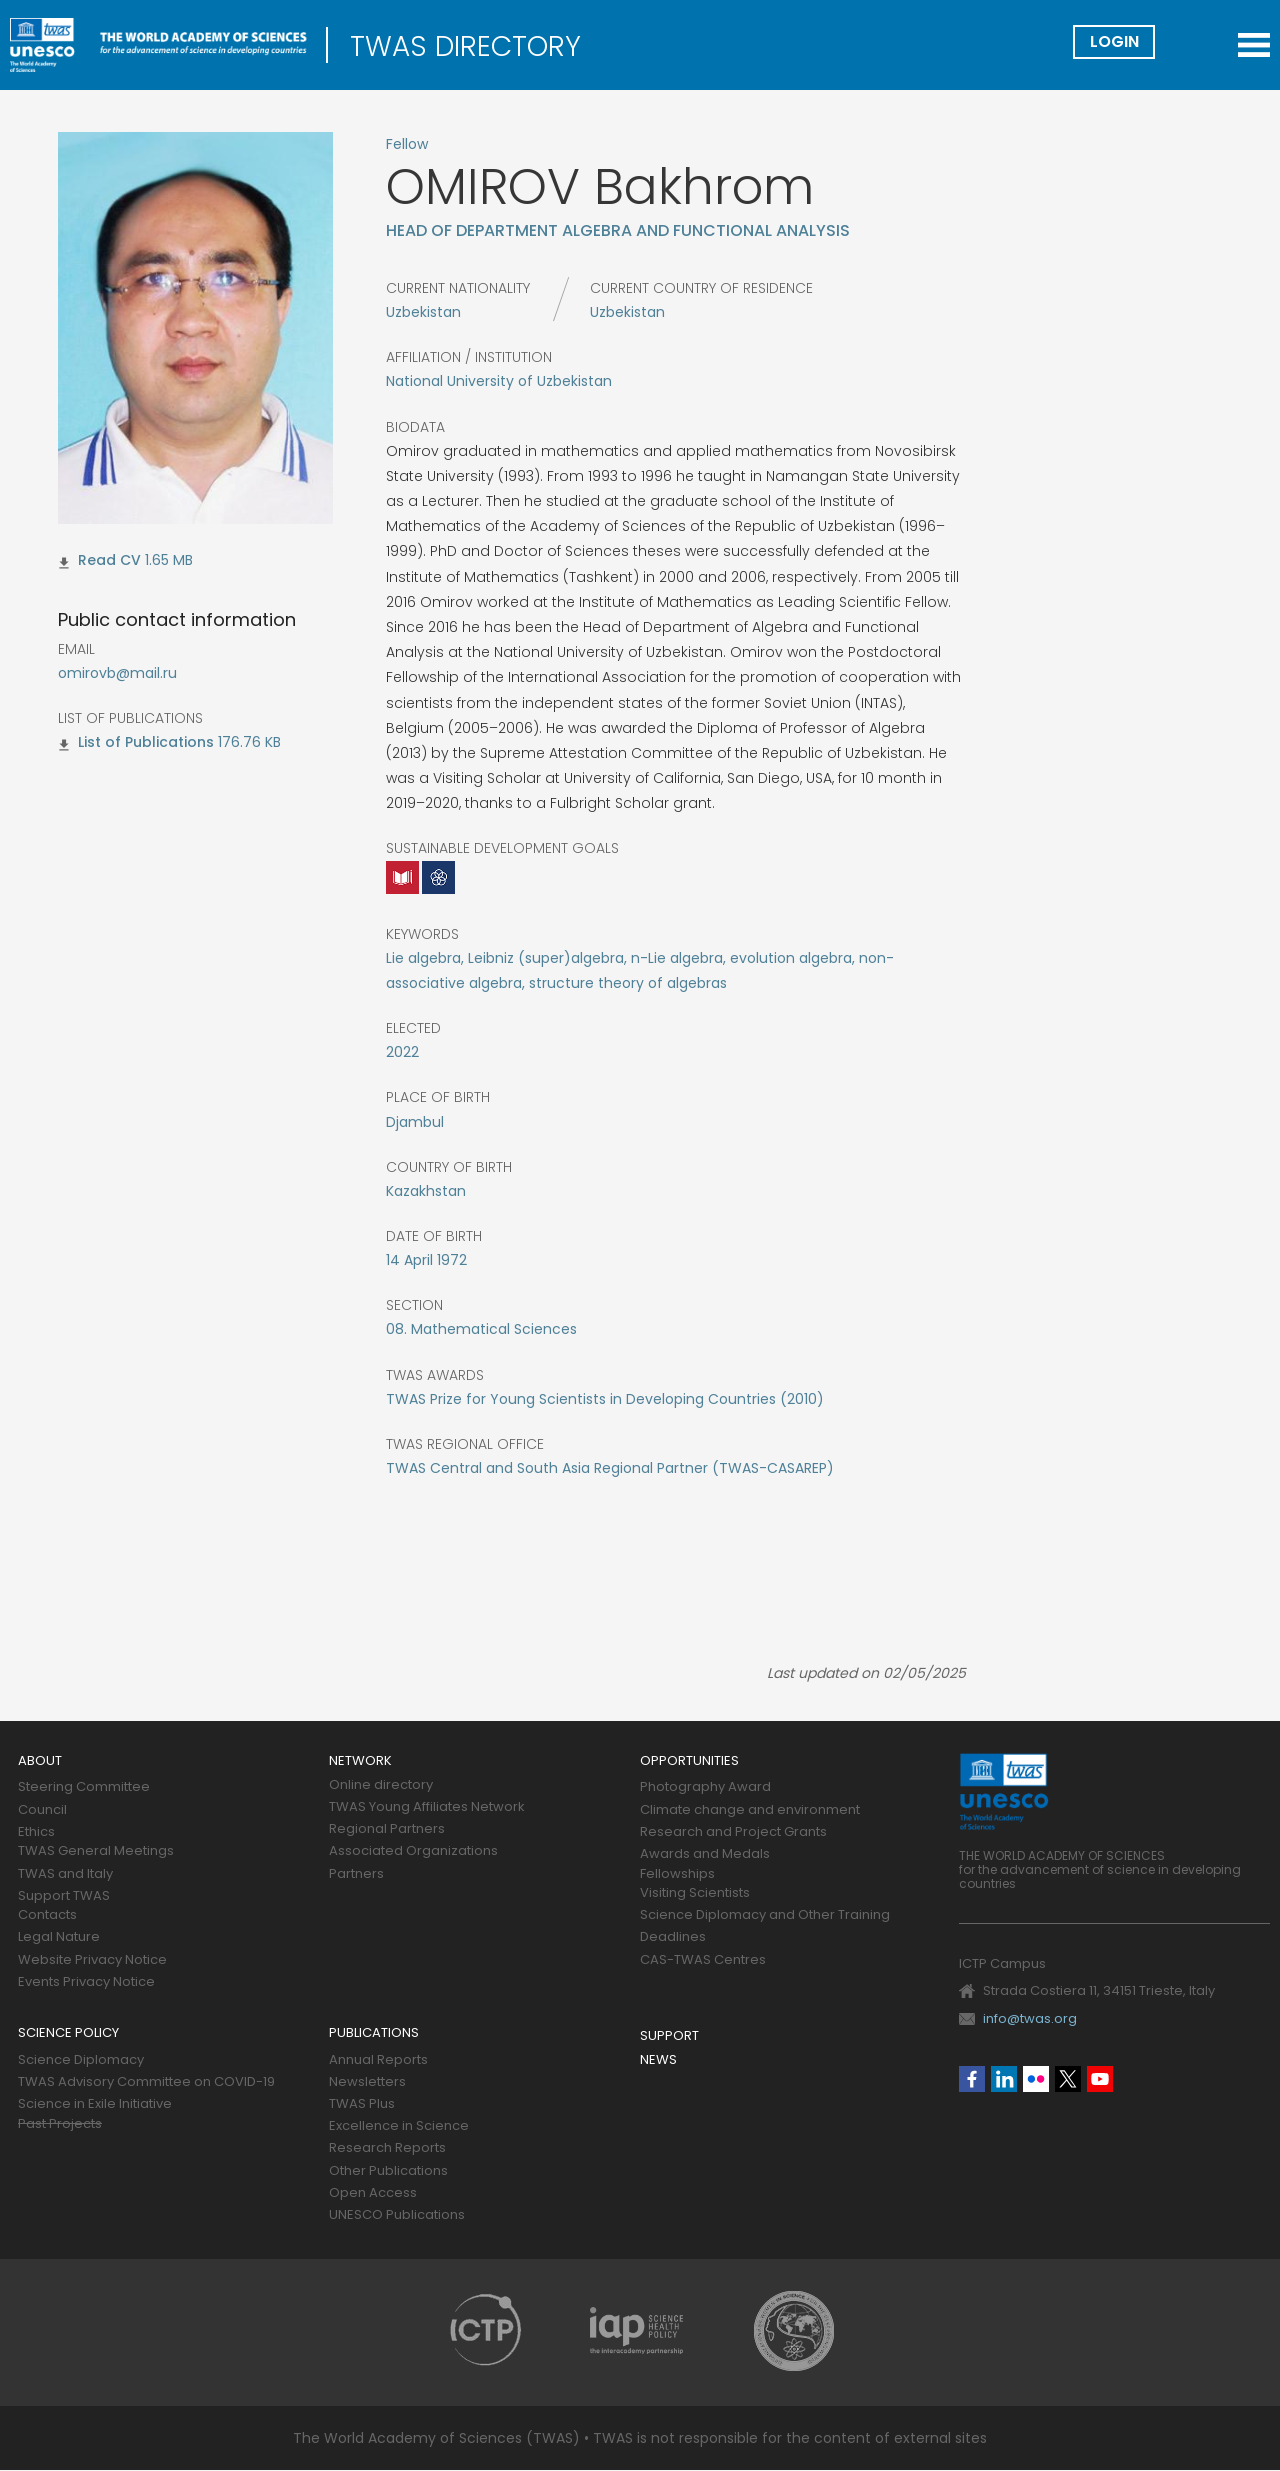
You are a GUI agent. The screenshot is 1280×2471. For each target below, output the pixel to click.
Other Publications (388, 2171)
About (40, 1761)
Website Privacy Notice (92, 1960)
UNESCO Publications (397, 2215)
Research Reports (387, 2148)
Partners (356, 1874)
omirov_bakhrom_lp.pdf (146, 745)
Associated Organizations (413, 1851)
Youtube (1100, 2079)
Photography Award (705, 1787)
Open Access (373, 2193)
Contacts (47, 1915)
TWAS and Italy (65, 1874)
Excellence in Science (399, 2126)
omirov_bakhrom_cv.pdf (109, 563)
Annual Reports (378, 2060)
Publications (374, 2033)
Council (42, 1810)
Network (360, 1761)
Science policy (68, 2033)
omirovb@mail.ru (117, 673)
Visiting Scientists (695, 1893)
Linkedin (1004, 2079)
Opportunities (689, 1761)
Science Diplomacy (81, 2060)
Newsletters (367, 2082)
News (658, 2060)
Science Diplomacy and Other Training (765, 1915)
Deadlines (673, 1937)
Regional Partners (387, 1829)
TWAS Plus (362, 2104)
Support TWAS (64, 1896)
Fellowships (677, 1874)
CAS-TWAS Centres (703, 1960)
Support (669, 2036)
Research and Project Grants (733, 1832)
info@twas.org (1030, 2018)
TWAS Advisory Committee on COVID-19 (146, 2082)
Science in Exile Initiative (95, 2104)
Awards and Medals (705, 1854)
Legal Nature (59, 1937)
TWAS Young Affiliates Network (427, 1807)
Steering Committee (84, 1787)
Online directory (381, 1785)
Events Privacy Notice (86, 1982)
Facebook (972, 2079)
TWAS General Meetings (96, 1851)
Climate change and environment (750, 1810)
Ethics (36, 1832)
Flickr (1036, 2079)
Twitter (1068, 2079)
